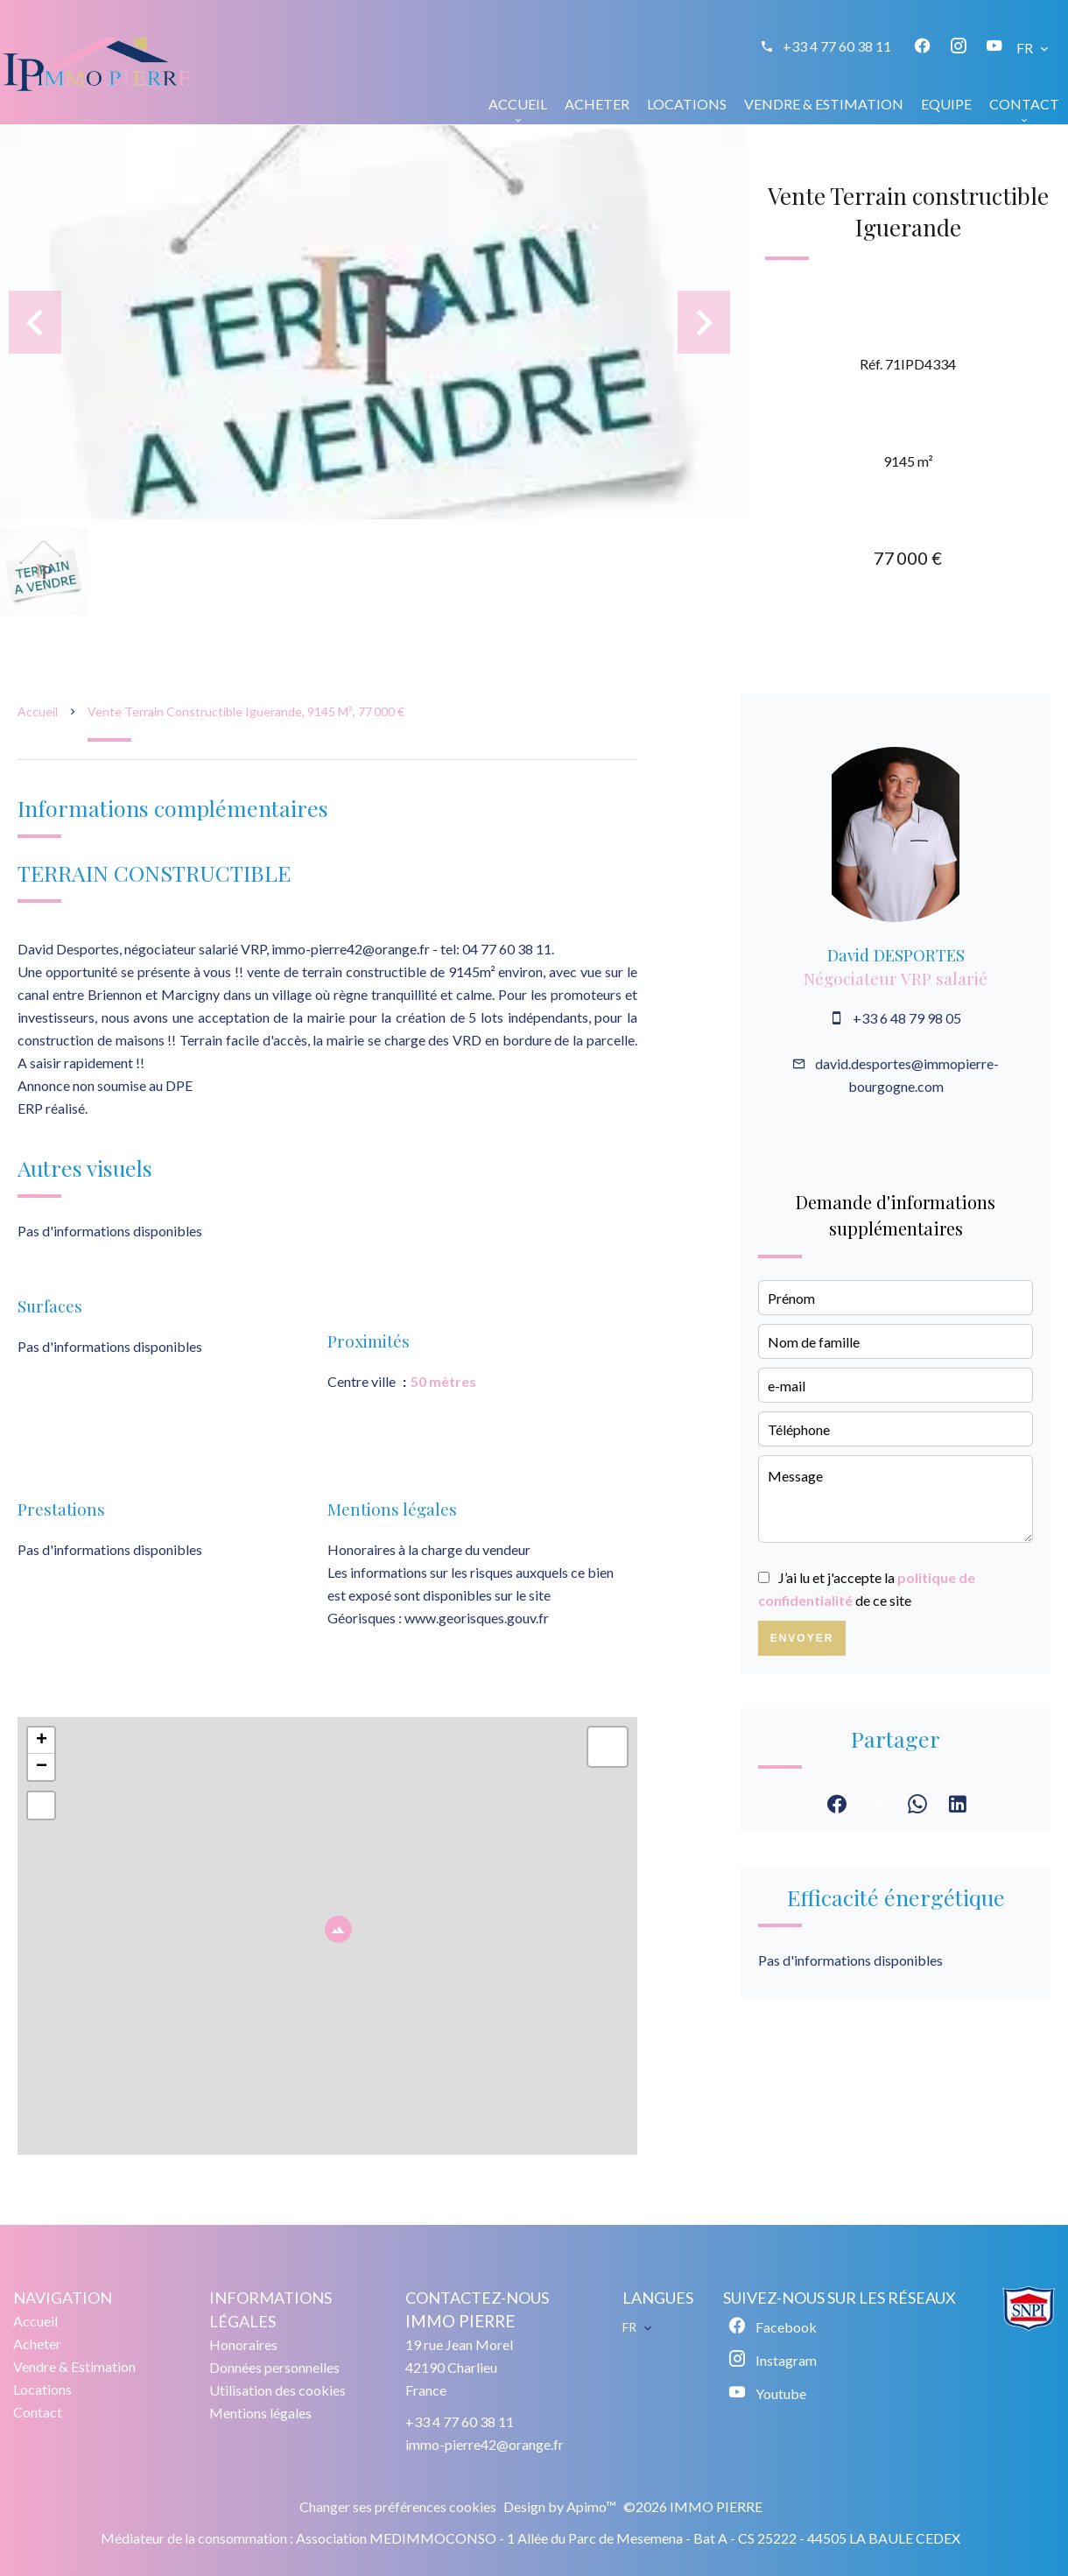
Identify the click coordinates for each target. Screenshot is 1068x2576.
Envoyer (802, 1638)
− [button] (41, 1767)
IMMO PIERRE (460, 2321)
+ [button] (41, 1741)
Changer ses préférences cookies (397, 2506)
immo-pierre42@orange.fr (484, 2444)
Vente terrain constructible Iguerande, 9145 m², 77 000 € (246, 711)
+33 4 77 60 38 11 (837, 46)
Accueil (38, 711)
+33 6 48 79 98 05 (907, 1018)
